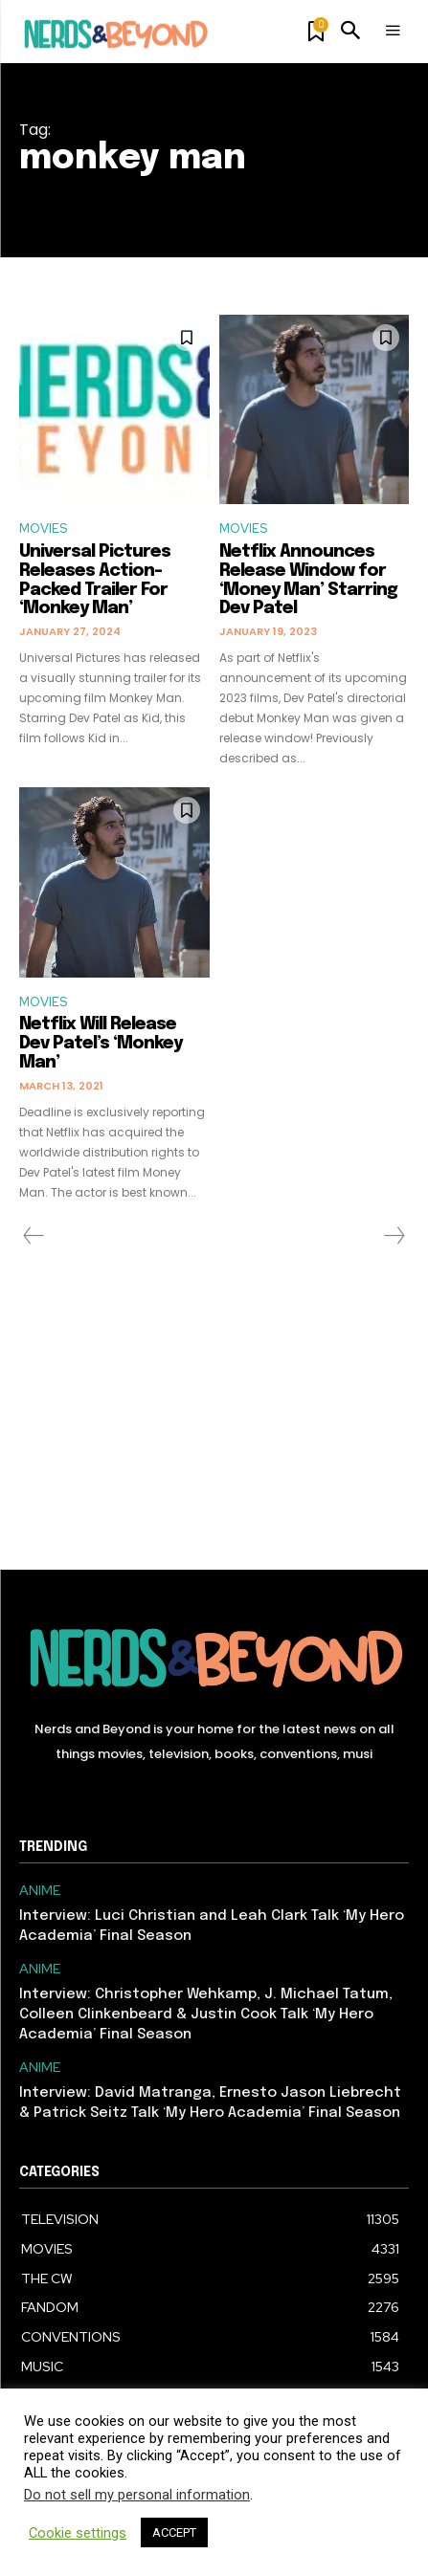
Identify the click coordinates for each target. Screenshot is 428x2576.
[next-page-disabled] (393, 1236)
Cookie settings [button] (77, 2533)
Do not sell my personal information (137, 2494)
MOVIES (43, 528)
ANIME (39, 1890)
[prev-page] (34, 1236)
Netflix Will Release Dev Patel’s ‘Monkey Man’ (100, 1043)
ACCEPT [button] (174, 2532)
